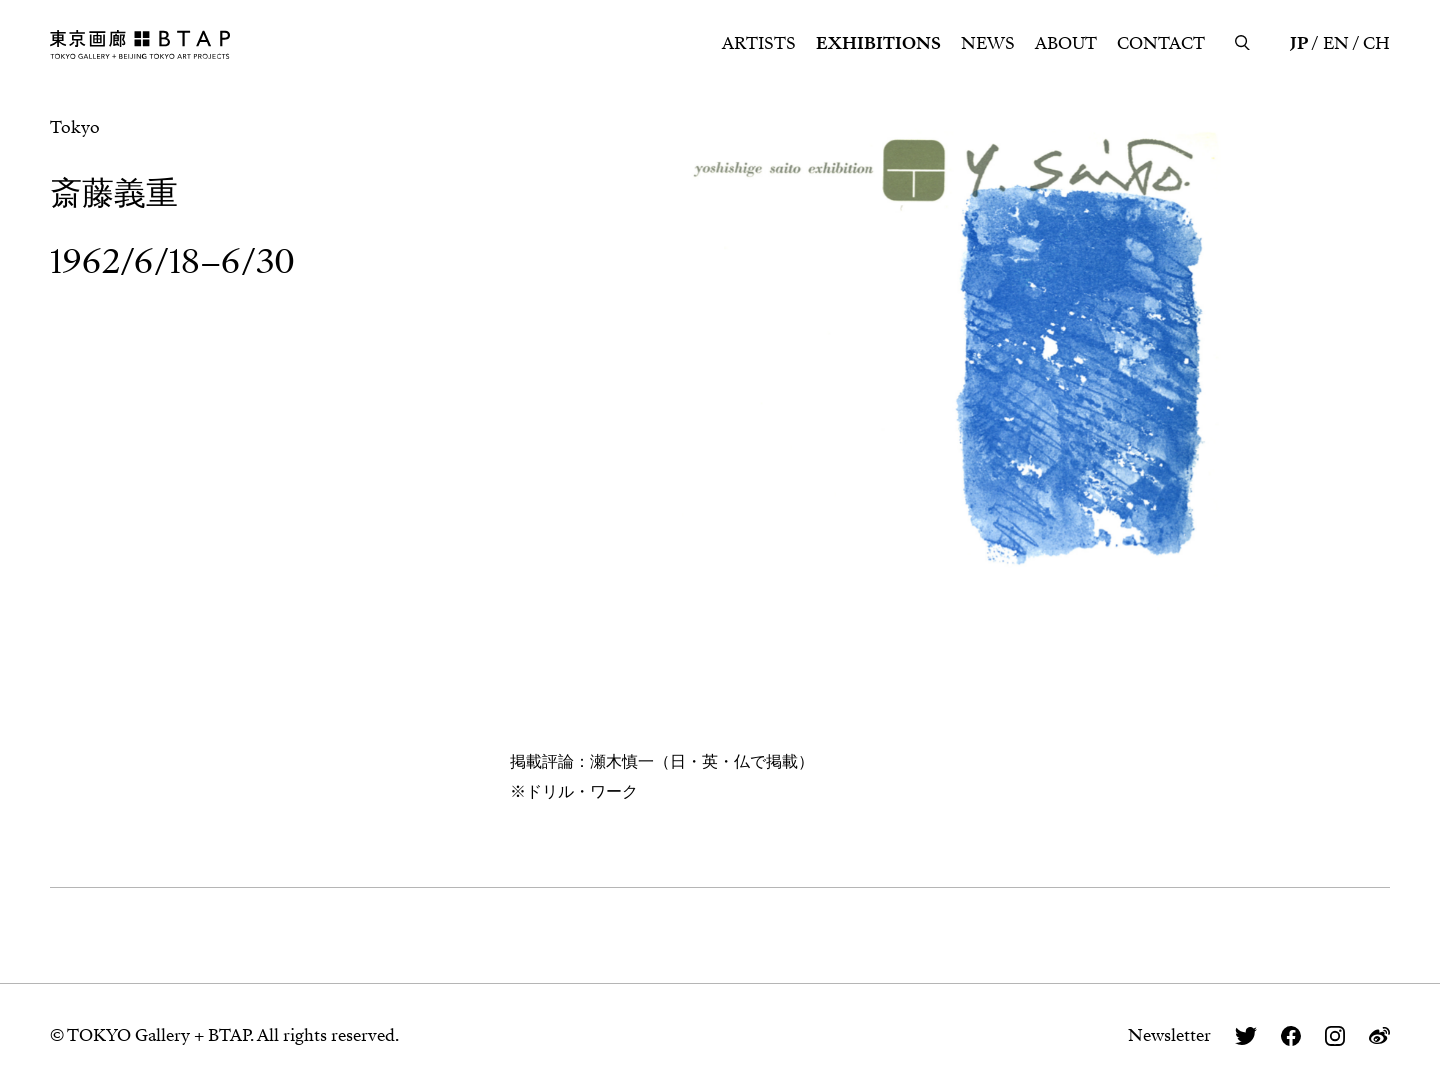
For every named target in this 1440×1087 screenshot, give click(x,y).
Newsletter (1169, 1035)
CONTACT (1161, 43)
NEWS (988, 43)
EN (1336, 43)
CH (1376, 43)
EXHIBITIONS (878, 43)
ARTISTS (759, 43)
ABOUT (1066, 43)
